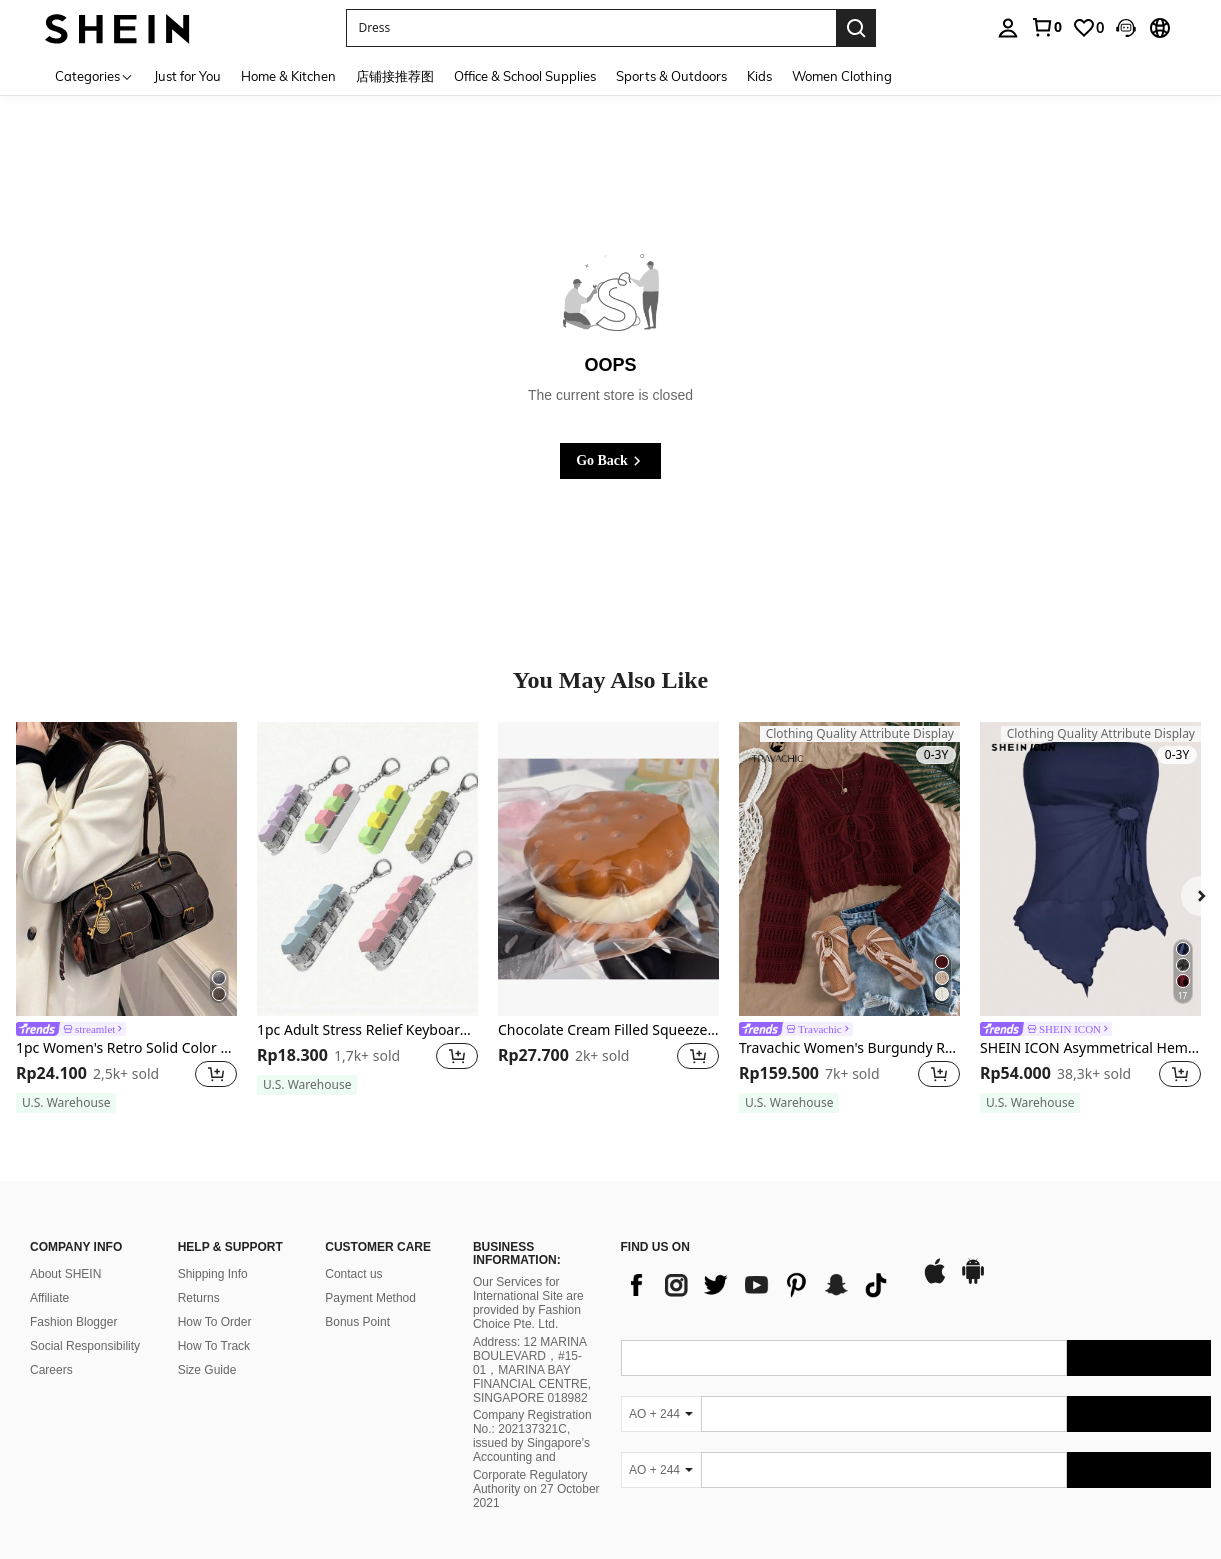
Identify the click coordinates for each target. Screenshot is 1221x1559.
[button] (1126, 28)
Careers (51, 1370)
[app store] (935, 1281)
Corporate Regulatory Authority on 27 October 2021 (536, 1489)
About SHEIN (65, 1274)
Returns (199, 1298)
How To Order (215, 1322)
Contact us (353, 1274)
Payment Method (370, 1298)
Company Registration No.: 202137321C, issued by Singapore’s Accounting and (532, 1436)
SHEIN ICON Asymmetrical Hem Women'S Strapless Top (1090, 1048)
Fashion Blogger (73, 1322)
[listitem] (126, 918)
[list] (761, 1285)
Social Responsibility (85, 1346)
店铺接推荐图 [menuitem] (395, 76)
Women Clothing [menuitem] (842, 76)
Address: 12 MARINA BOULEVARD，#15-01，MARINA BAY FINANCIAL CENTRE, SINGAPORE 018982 (532, 1370)
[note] (66, 1103)
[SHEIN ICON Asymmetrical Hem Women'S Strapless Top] (1090, 869)
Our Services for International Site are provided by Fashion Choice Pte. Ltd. (528, 1303)
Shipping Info (213, 1274)
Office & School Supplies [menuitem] (525, 76)
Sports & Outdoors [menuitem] (671, 76)
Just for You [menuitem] (187, 76)
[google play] (973, 1281)
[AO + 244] (661, 1414)
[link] (1046, 27)
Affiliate (49, 1298)
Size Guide (207, 1370)
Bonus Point (357, 1322)
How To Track (214, 1346)
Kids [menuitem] (759, 76)
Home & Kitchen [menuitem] (288, 76)
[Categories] (94, 75)
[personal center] (1008, 28)
